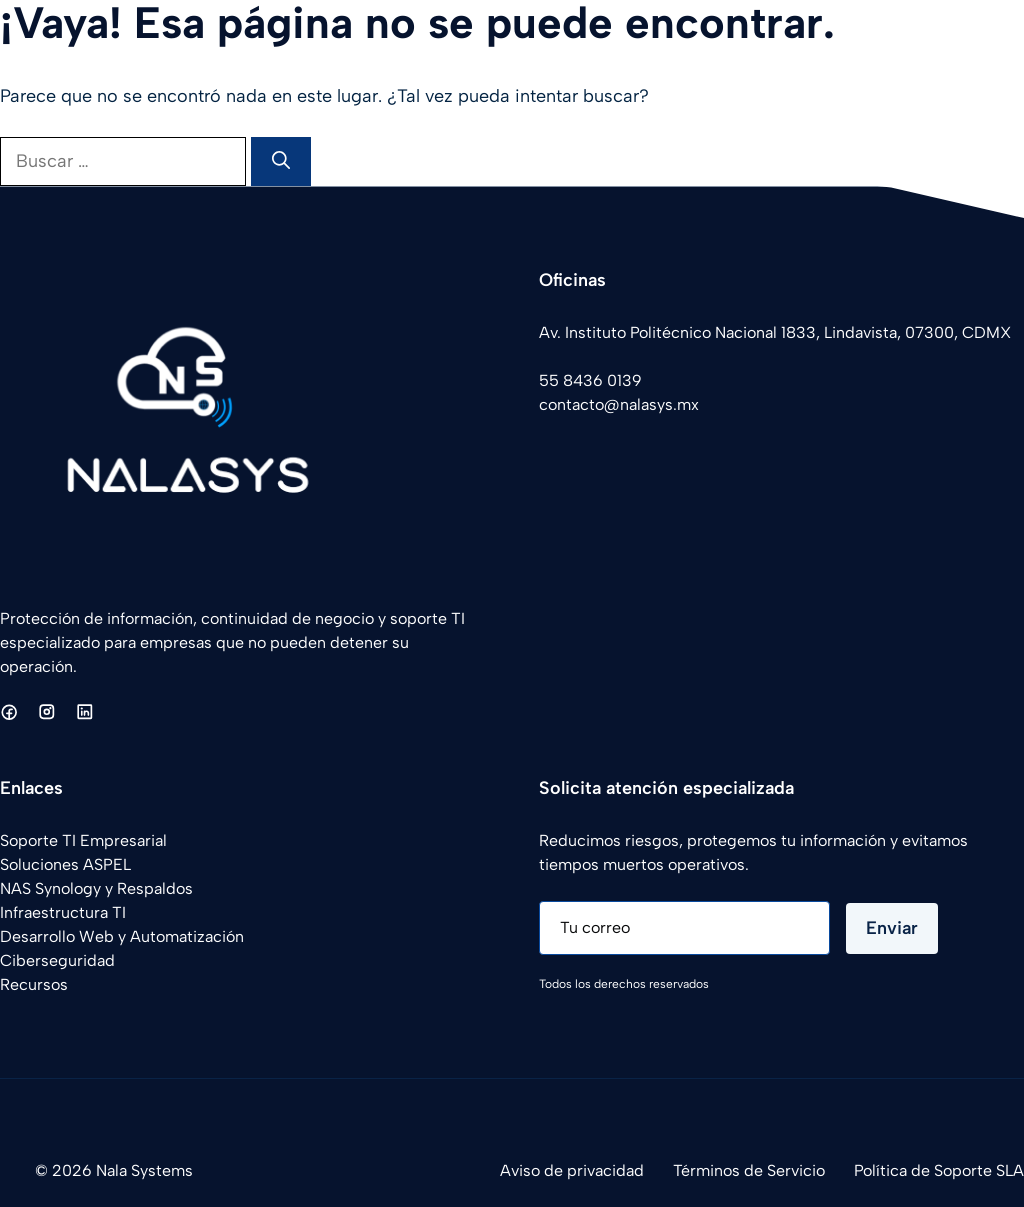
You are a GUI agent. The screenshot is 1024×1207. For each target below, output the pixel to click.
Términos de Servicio (749, 1170)
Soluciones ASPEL (65, 864)
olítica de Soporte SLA (943, 1170)
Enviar (892, 928)
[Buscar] (281, 161)
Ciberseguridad (57, 960)
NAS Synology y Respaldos (96, 888)
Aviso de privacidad (572, 1170)
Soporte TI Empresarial (83, 840)
